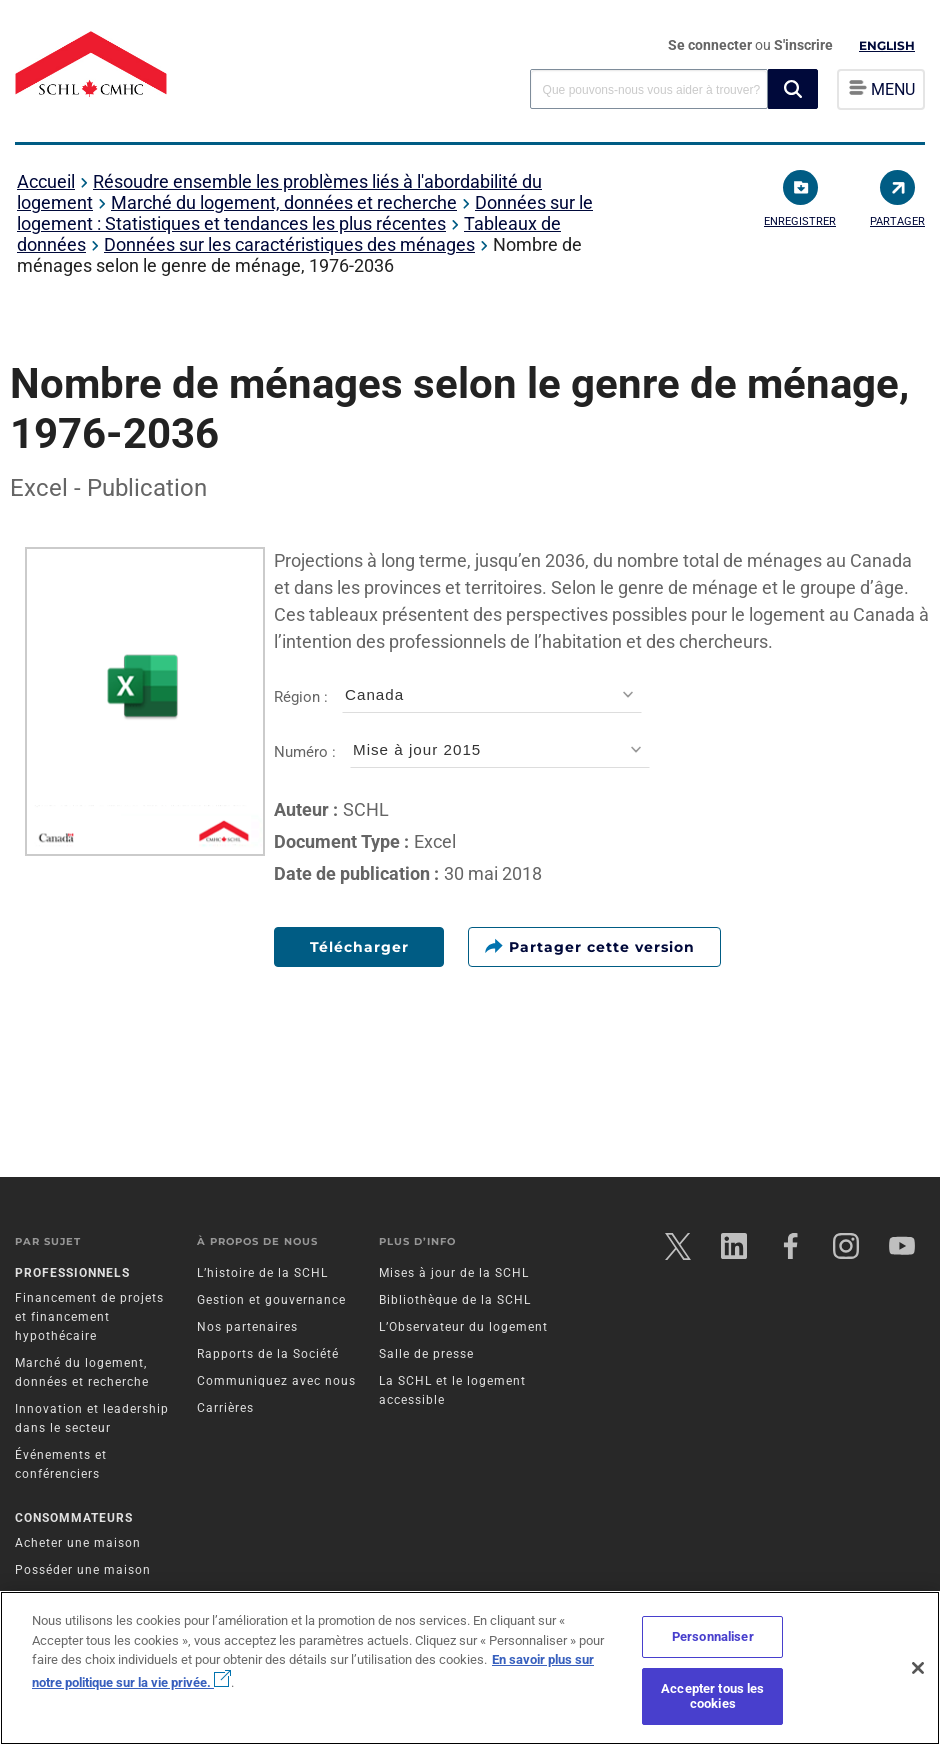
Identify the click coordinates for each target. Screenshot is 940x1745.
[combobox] (649, 88)
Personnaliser (713, 1636)
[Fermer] (918, 1668)
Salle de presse (426, 1354)
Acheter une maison (78, 1543)
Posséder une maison (83, 1570)
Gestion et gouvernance (271, 1300)
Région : (458, 697)
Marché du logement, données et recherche (284, 202)
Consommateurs (74, 1518)
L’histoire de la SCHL (262, 1273)
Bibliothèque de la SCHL (455, 1300)
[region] (470, 1668)
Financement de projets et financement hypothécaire (89, 1317)
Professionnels (72, 1273)
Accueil (46, 181)
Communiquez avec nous (276, 1381)
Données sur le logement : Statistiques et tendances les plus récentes (305, 213)
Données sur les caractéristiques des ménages (289, 244)
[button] (793, 89)
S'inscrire (803, 45)
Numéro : (462, 752)
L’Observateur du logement (463, 1327)
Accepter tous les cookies (712, 1696)
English (887, 45)
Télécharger (359, 947)
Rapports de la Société (268, 1354)
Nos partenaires (247, 1327)
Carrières (225, 1408)
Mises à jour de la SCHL (454, 1273)
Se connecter (711, 45)
